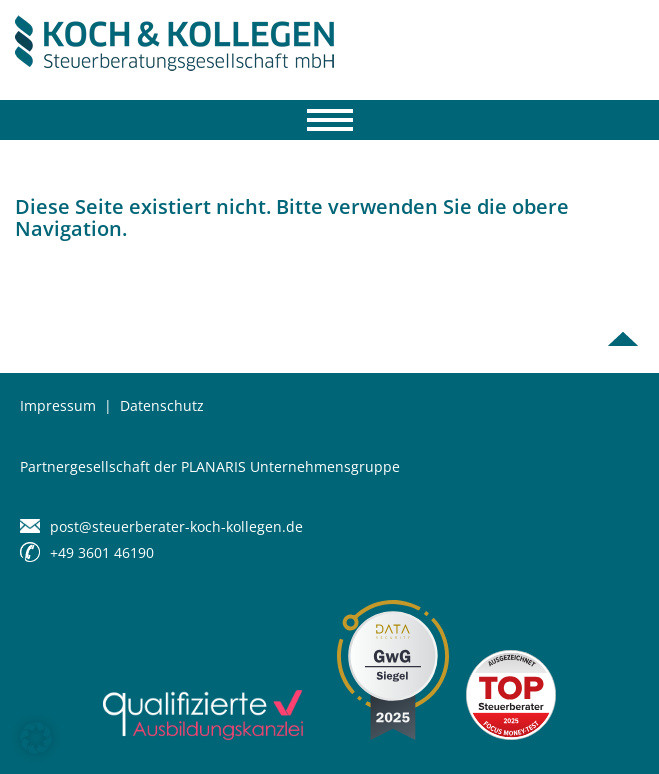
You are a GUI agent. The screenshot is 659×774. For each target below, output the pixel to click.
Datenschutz (162, 405)
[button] (36, 738)
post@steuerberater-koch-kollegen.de (176, 526)
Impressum (58, 405)
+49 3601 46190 (102, 552)
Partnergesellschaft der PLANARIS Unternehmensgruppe (210, 466)
